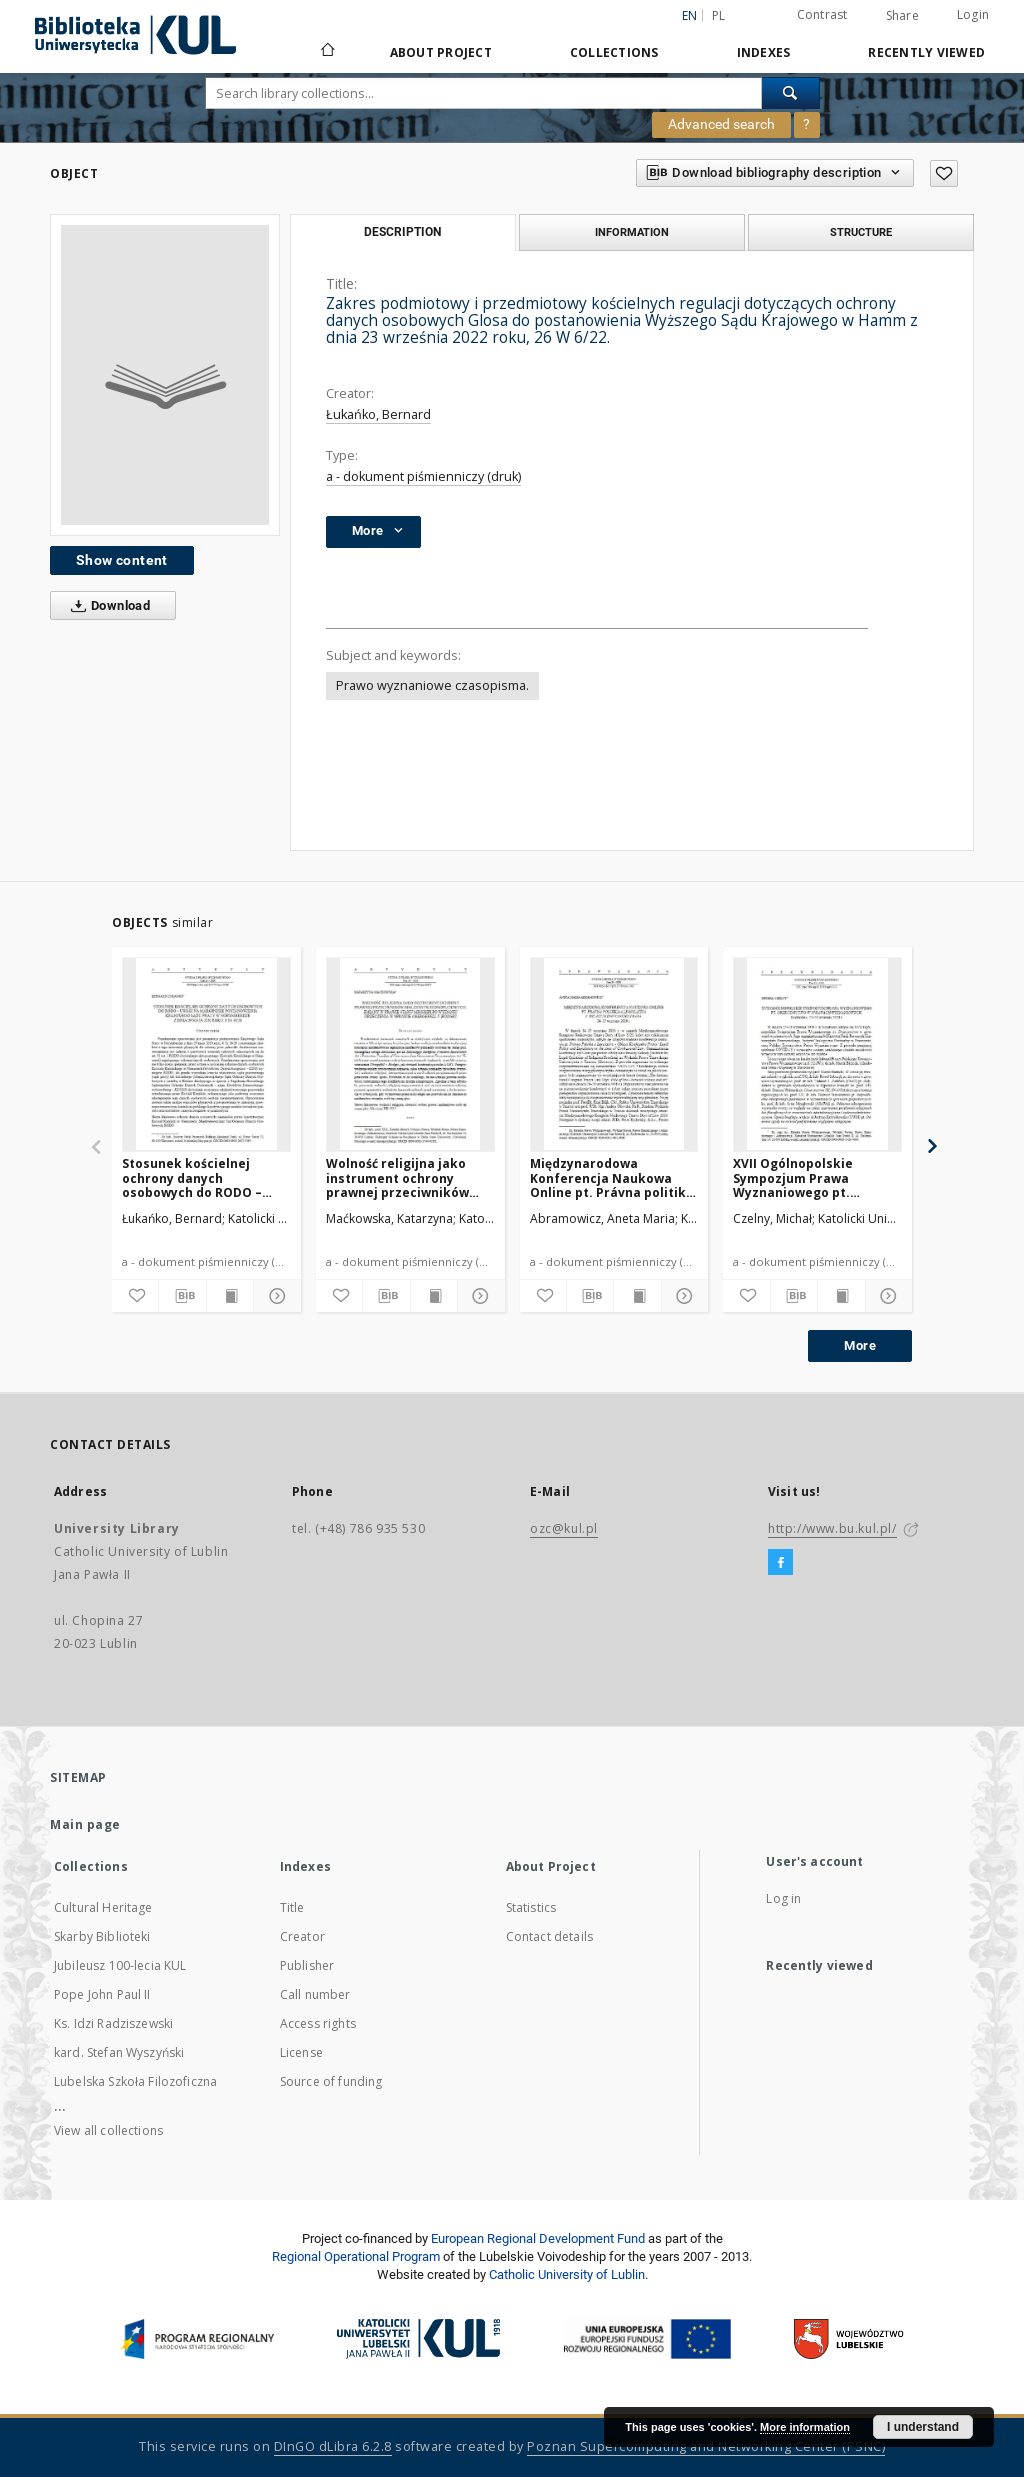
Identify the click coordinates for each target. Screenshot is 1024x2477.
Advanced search (721, 124)
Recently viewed (926, 52)
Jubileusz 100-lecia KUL (120, 1965)
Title (292, 1907)
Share (902, 16)
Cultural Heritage (103, 1907)
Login (973, 14)
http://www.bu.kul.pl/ (832, 1528)
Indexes (764, 52)
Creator (302, 1936)
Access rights (318, 2023)
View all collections (108, 2130)
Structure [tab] (861, 232)
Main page (85, 1824)
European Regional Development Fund (538, 2238)
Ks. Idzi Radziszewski (113, 2023)
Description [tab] (402, 232)
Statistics (531, 1907)
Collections (614, 52)
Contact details (549, 1936)
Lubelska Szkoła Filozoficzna (135, 2081)
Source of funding (331, 2081)
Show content (122, 560)
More (860, 1345)
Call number (315, 1994)
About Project (441, 52)
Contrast (822, 14)
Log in (783, 1898)
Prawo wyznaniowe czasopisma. (432, 685)
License (301, 2052)
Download (106, 606)
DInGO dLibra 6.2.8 (333, 2446)
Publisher (307, 1965)
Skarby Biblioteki (102, 1936)
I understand (923, 2427)
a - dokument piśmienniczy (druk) (423, 476)
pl (719, 15)
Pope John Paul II (102, 1994)
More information (805, 2427)
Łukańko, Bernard (378, 414)
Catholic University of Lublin (567, 2274)
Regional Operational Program (356, 2256)
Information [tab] (632, 232)
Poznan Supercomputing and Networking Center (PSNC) (706, 2446)
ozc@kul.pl (564, 1528)
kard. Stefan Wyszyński (119, 2052)
